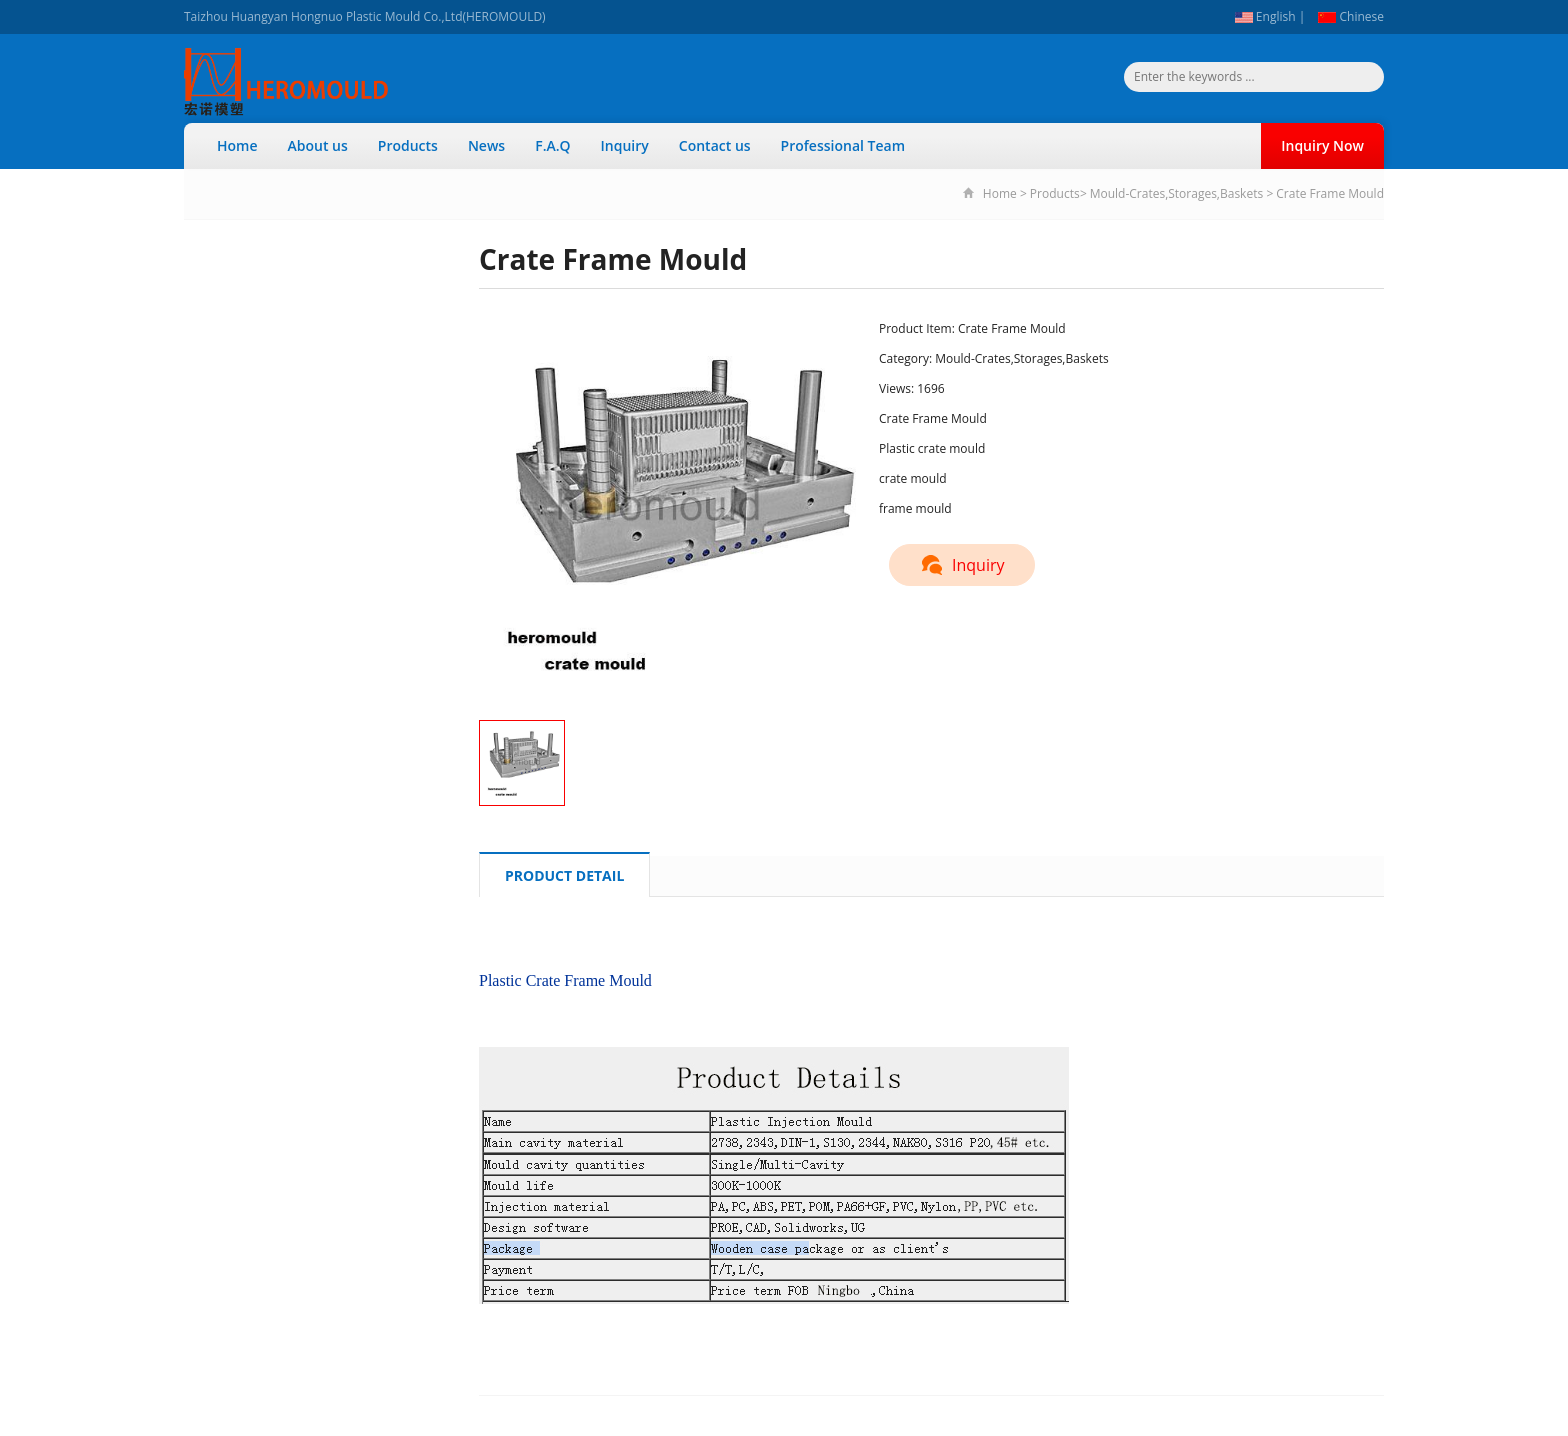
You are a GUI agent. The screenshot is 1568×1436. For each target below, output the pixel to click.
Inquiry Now (1322, 145)
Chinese (1351, 16)
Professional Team (843, 145)
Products (408, 145)
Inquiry (625, 145)
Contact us (715, 145)
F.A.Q (552, 145)
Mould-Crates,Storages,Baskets (1176, 193)
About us (318, 145)
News (486, 145)
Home (237, 145)
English (1265, 16)
